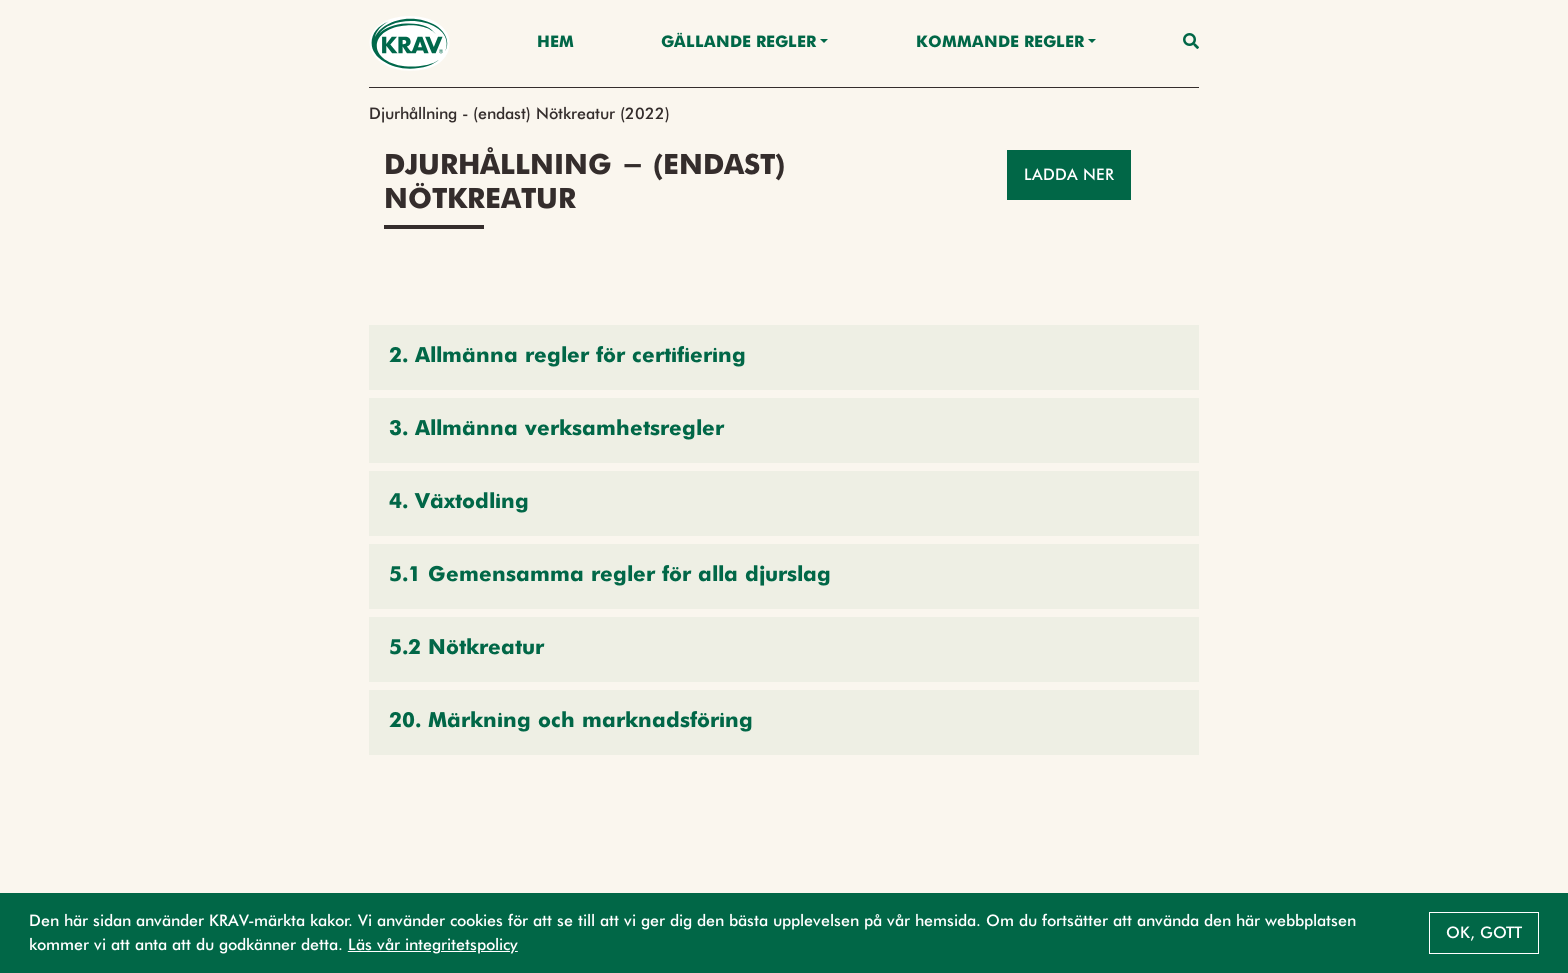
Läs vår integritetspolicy (433, 944)
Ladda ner (1069, 174)
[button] (784, 357)
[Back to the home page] (409, 43)
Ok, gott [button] (1484, 932)
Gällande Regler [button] (738, 43)
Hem (555, 43)
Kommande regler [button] (1000, 43)
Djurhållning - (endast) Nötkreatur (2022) (519, 113)
